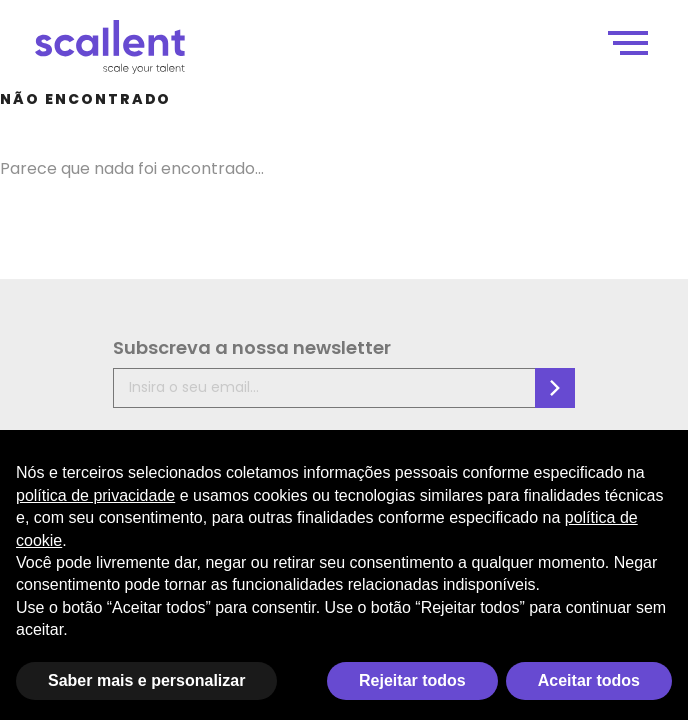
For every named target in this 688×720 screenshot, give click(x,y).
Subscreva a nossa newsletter (252, 347)
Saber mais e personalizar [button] (146, 680)
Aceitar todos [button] (589, 680)
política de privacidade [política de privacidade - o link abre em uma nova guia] (95, 495)
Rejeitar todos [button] (412, 680)
